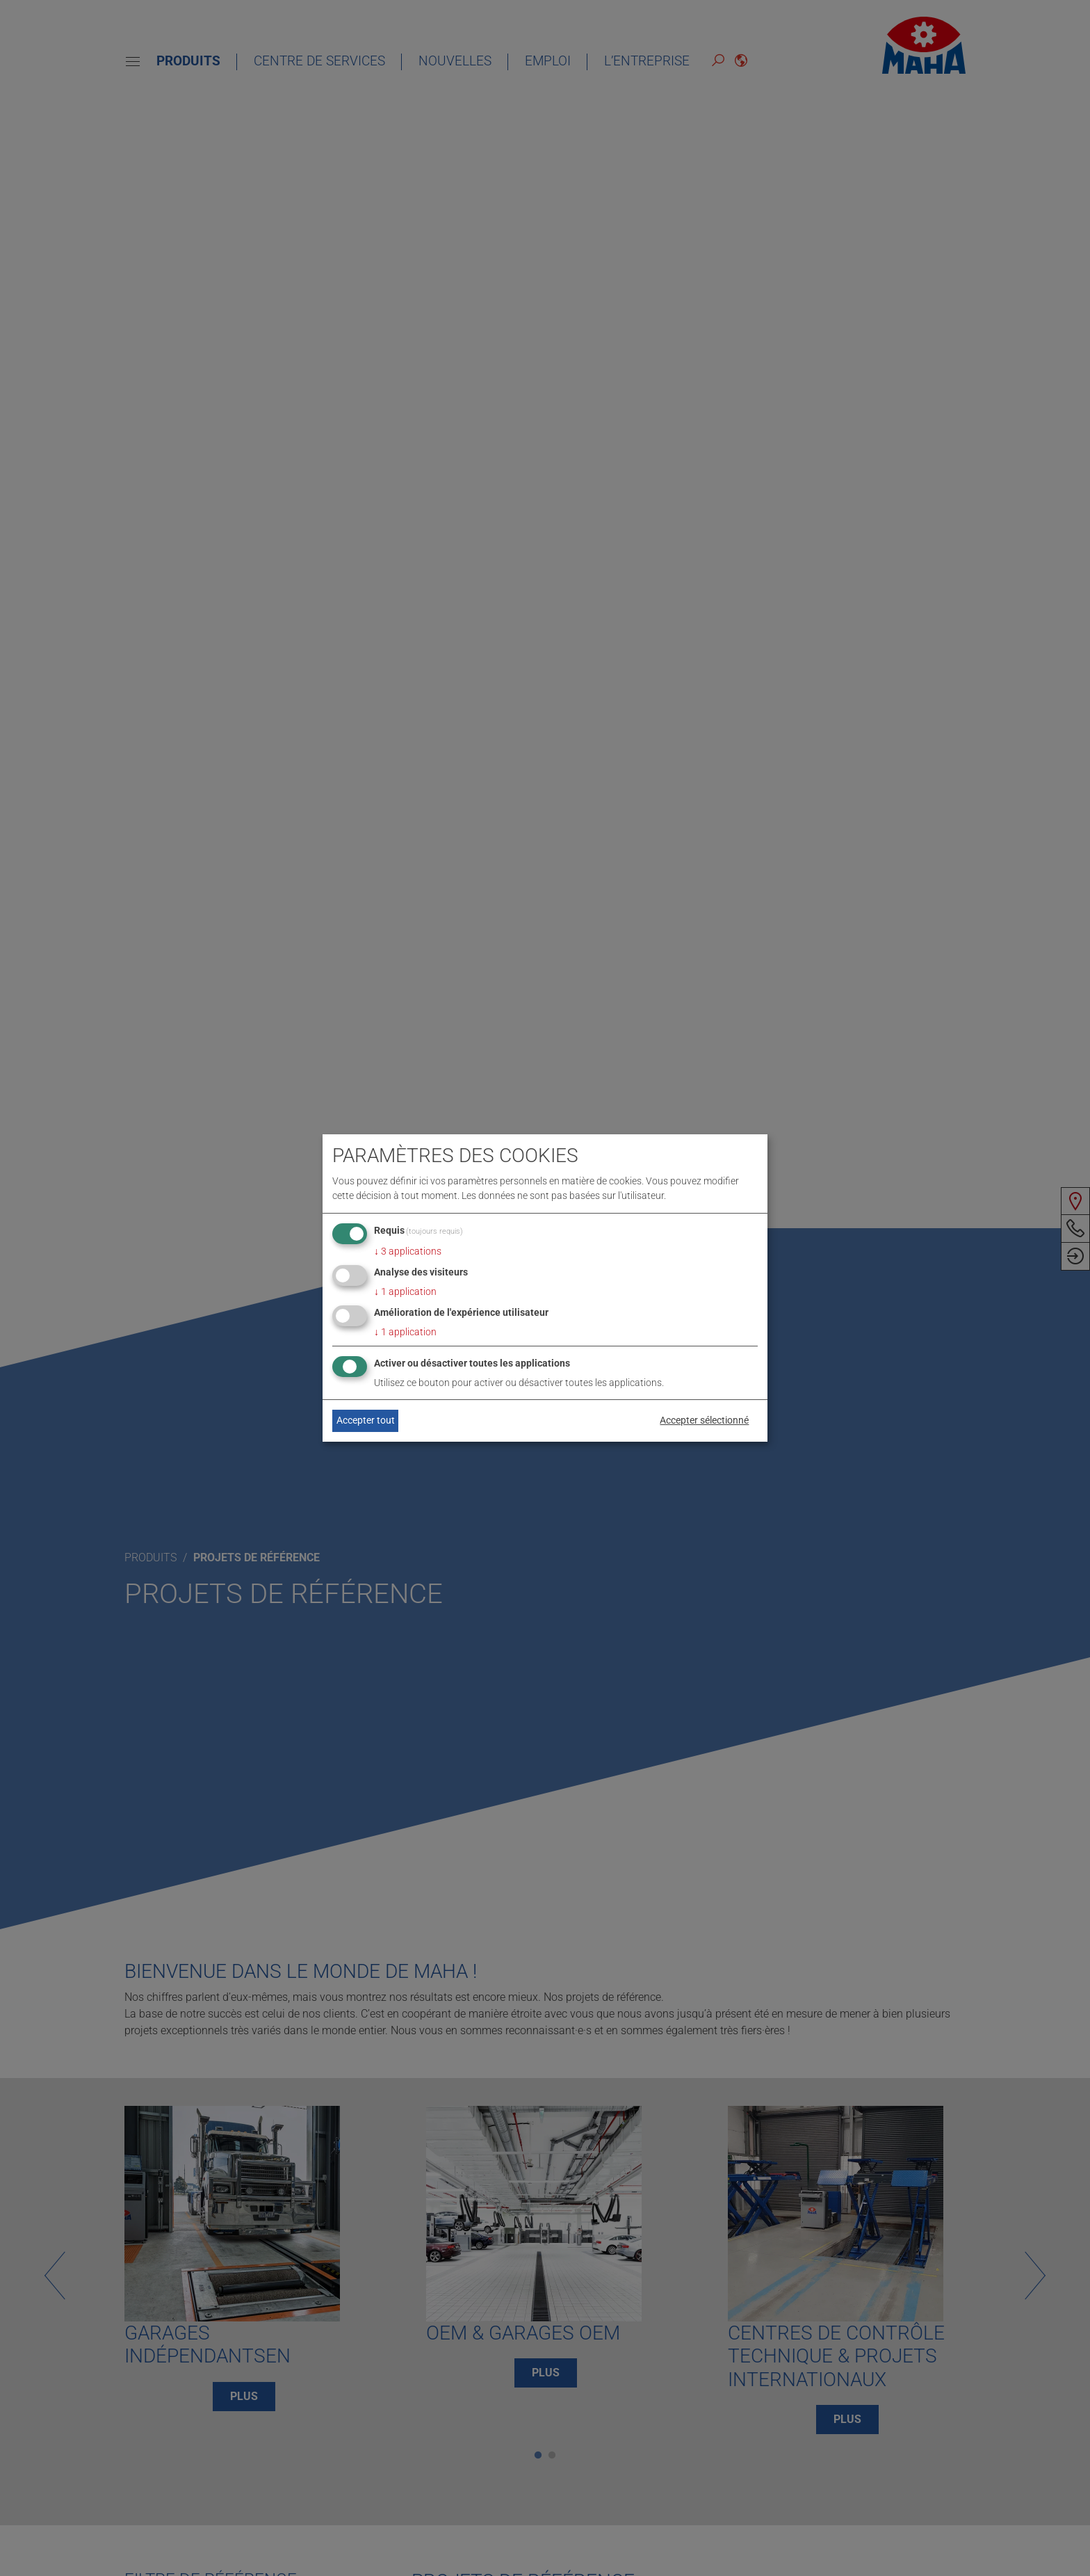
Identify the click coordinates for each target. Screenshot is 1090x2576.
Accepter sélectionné (704, 1420)
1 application (405, 1291)
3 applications (407, 1251)
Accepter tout (365, 1420)
